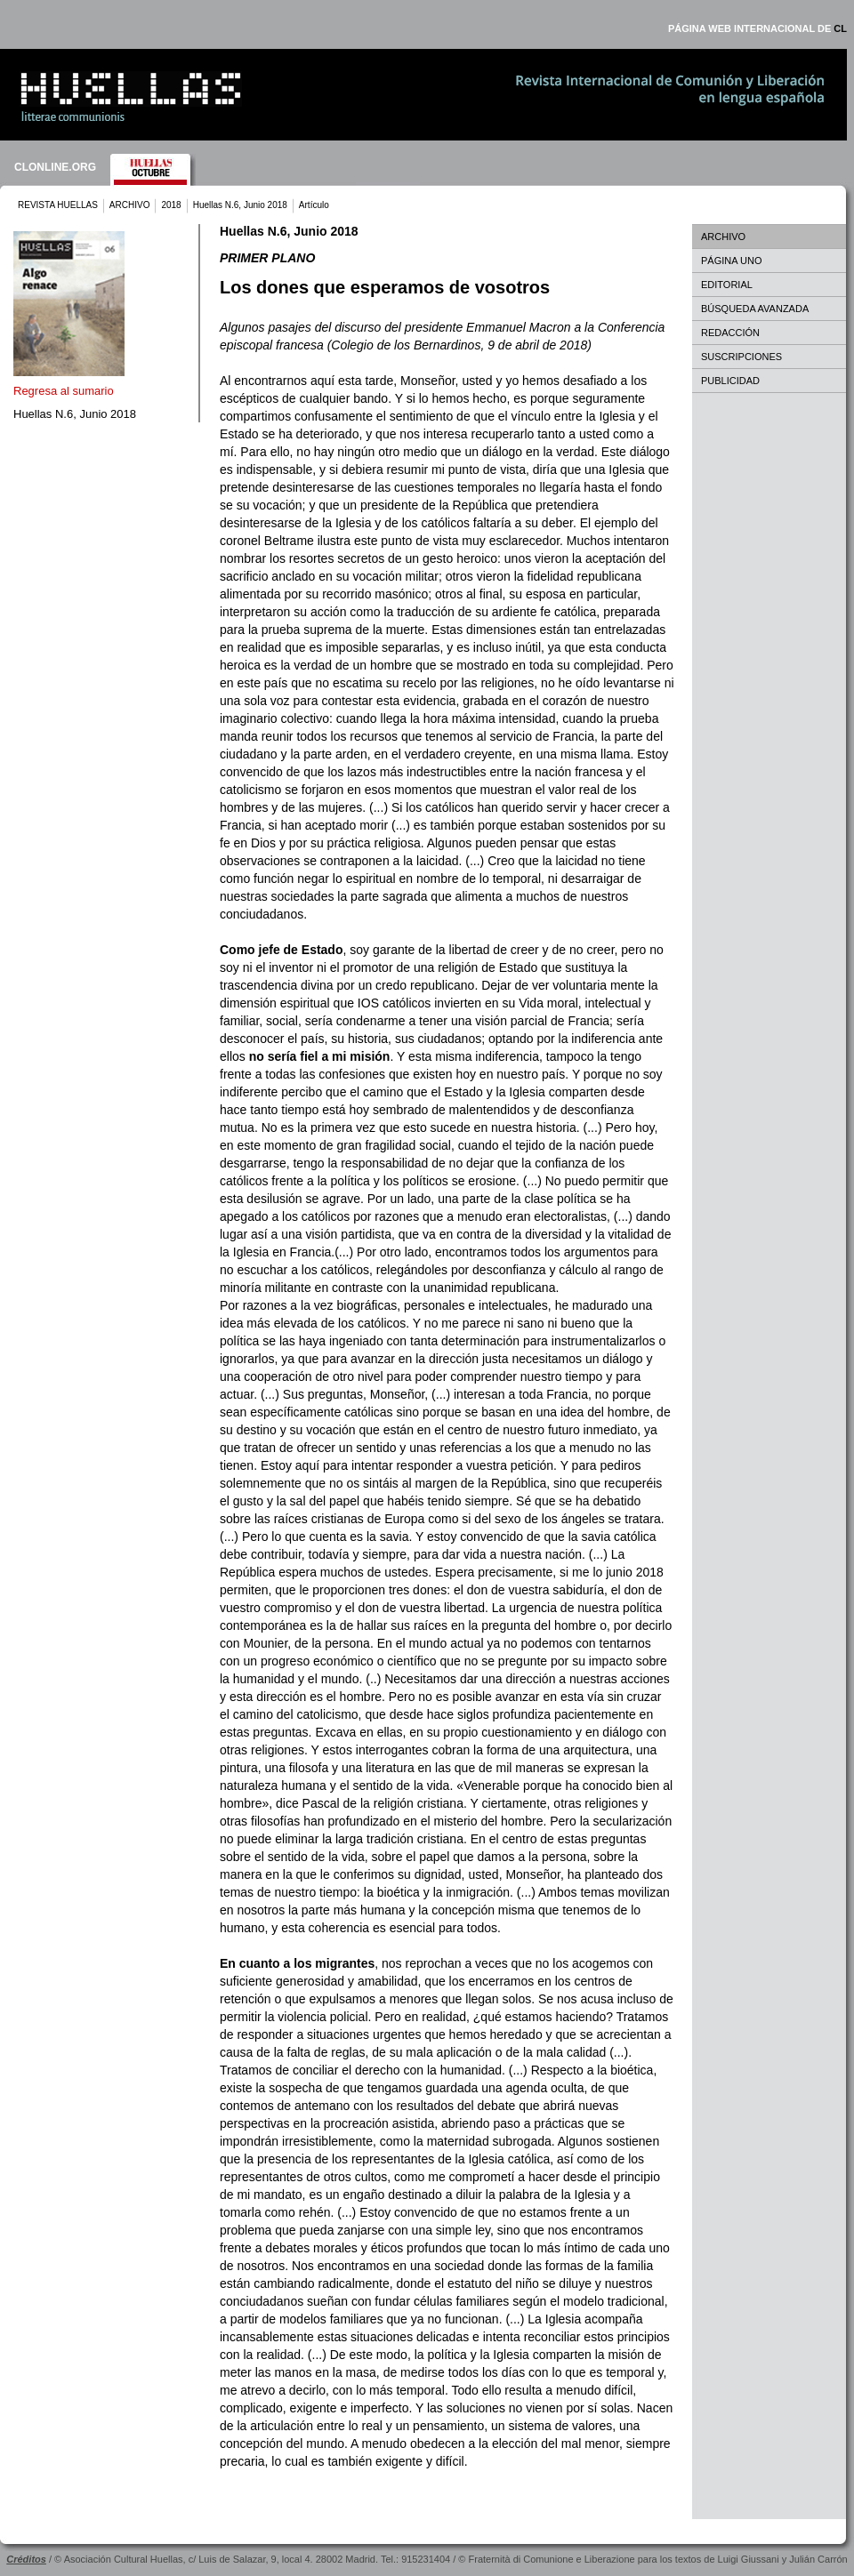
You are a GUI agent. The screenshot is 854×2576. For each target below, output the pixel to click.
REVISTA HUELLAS (58, 205)
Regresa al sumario (63, 390)
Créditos (26, 2559)
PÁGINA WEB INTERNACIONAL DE (757, 28)
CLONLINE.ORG (55, 167)
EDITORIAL (727, 284)
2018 (171, 205)
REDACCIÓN (730, 332)
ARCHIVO (129, 205)
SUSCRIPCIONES (741, 356)
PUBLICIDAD (730, 380)
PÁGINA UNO (731, 260)
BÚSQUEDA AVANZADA (755, 308)
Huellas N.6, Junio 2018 (240, 205)
